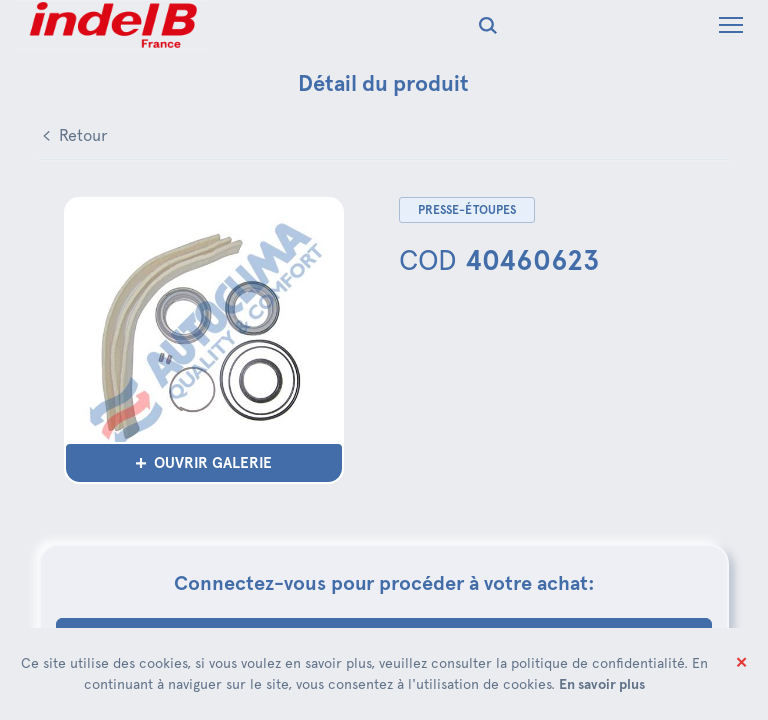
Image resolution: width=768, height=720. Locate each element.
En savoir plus (602, 684)
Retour (83, 135)
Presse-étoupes (467, 210)
